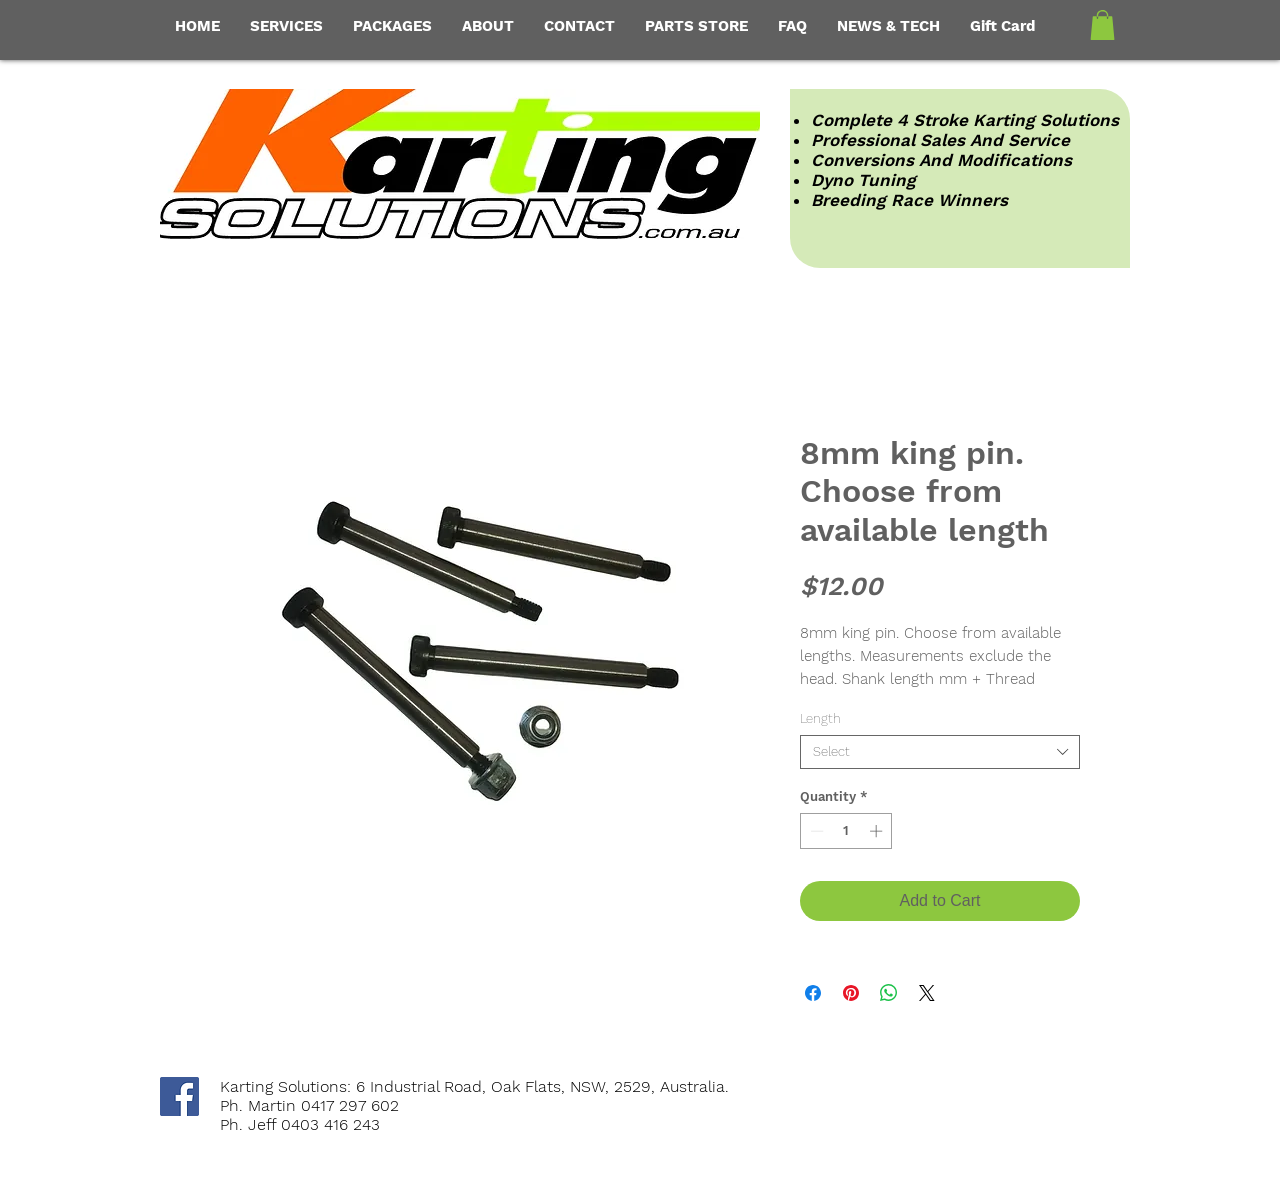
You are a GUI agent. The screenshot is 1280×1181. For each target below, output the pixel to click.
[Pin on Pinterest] (851, 993)
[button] (1102, 25)
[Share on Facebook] (813, 993)
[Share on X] (927, 993)
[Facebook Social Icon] (179, 1096)
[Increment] (878, 831)
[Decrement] (815, 831)
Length (820, 718)
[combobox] (940, 752)
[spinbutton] (846, 831)
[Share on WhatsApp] (889, 993)
